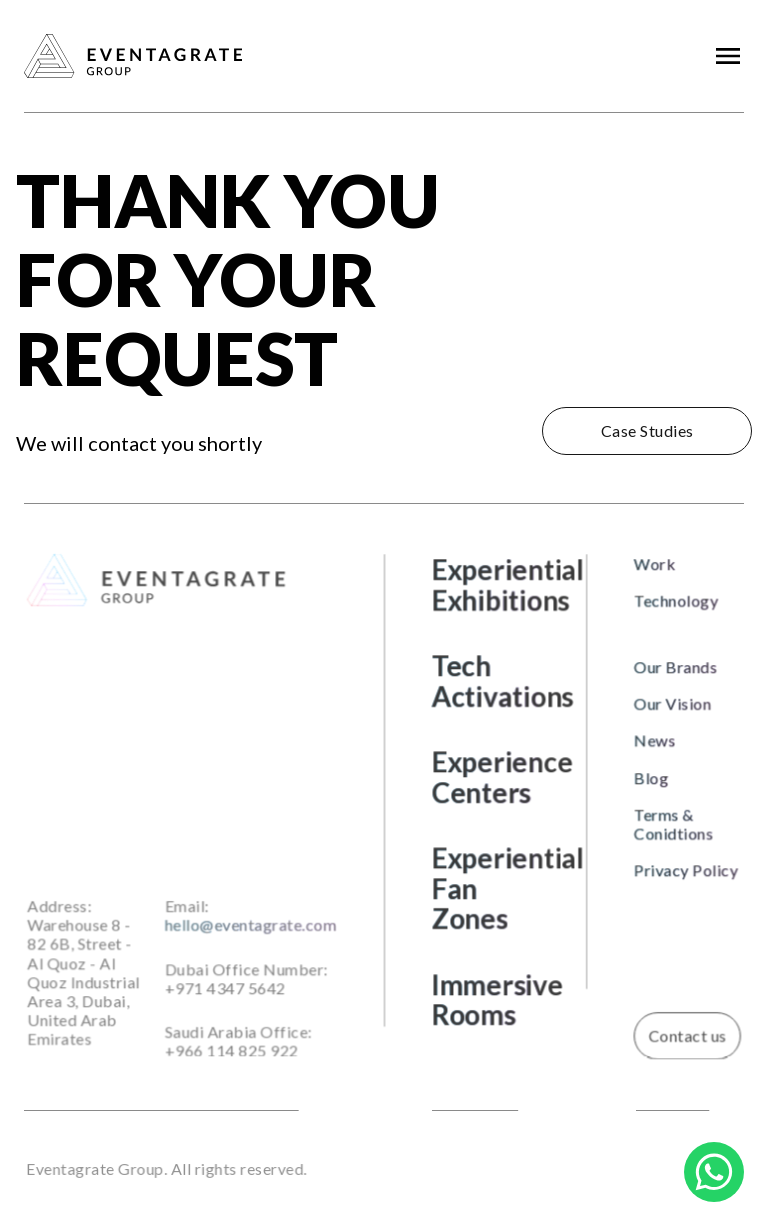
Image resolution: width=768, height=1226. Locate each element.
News (652, 740)
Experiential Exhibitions (484, 587)
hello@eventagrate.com (251, 923)
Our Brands (673, 667)
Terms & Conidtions (671, 823)
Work (652, 565)
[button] (728, 56)
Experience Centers (484, 777)
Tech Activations (484, 682)
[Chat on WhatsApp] (714, 1172)
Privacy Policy (683, 869)
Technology (674, 601)
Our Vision (670, 704)
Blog (649, 777)
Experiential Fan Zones (484, 888)
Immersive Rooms (484, 999)
